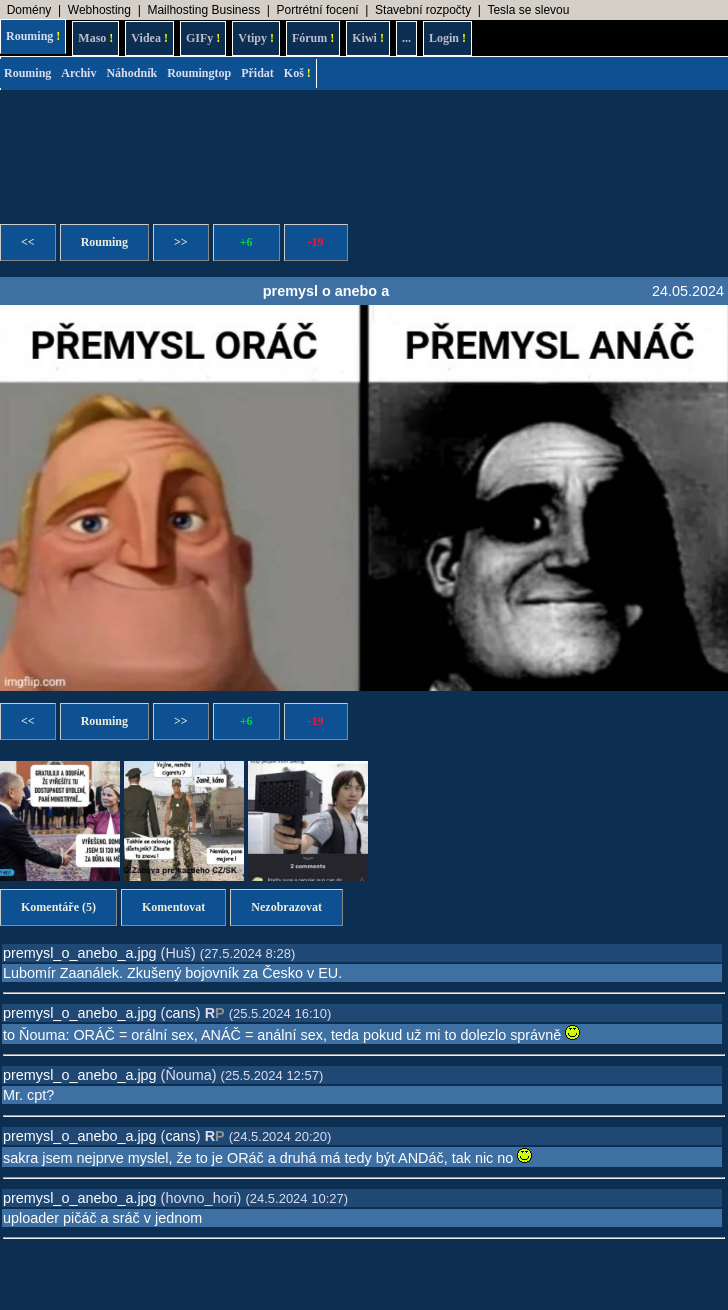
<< (28, 242)
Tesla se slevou (528, 10)
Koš (297, 73)
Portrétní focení (318, 10)
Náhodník (131, 73)
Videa (149, 38)
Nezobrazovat (286, 907)
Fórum (313, 38)
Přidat (257, 73)
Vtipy (256, 38)
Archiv (78, 73)
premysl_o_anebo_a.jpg (80, 953)
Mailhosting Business (203, 10)
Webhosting (99, 10)
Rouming (33, 36)
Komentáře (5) (58, 907)
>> (181, 242)
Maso (95, 38)
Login (447, 38)
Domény (29, 10)
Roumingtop (199, 73)
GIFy (203, 38)
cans (180, 1013)
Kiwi (368, 38)
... (406, 38)
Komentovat (173, 907)
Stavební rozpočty (423, 10)
